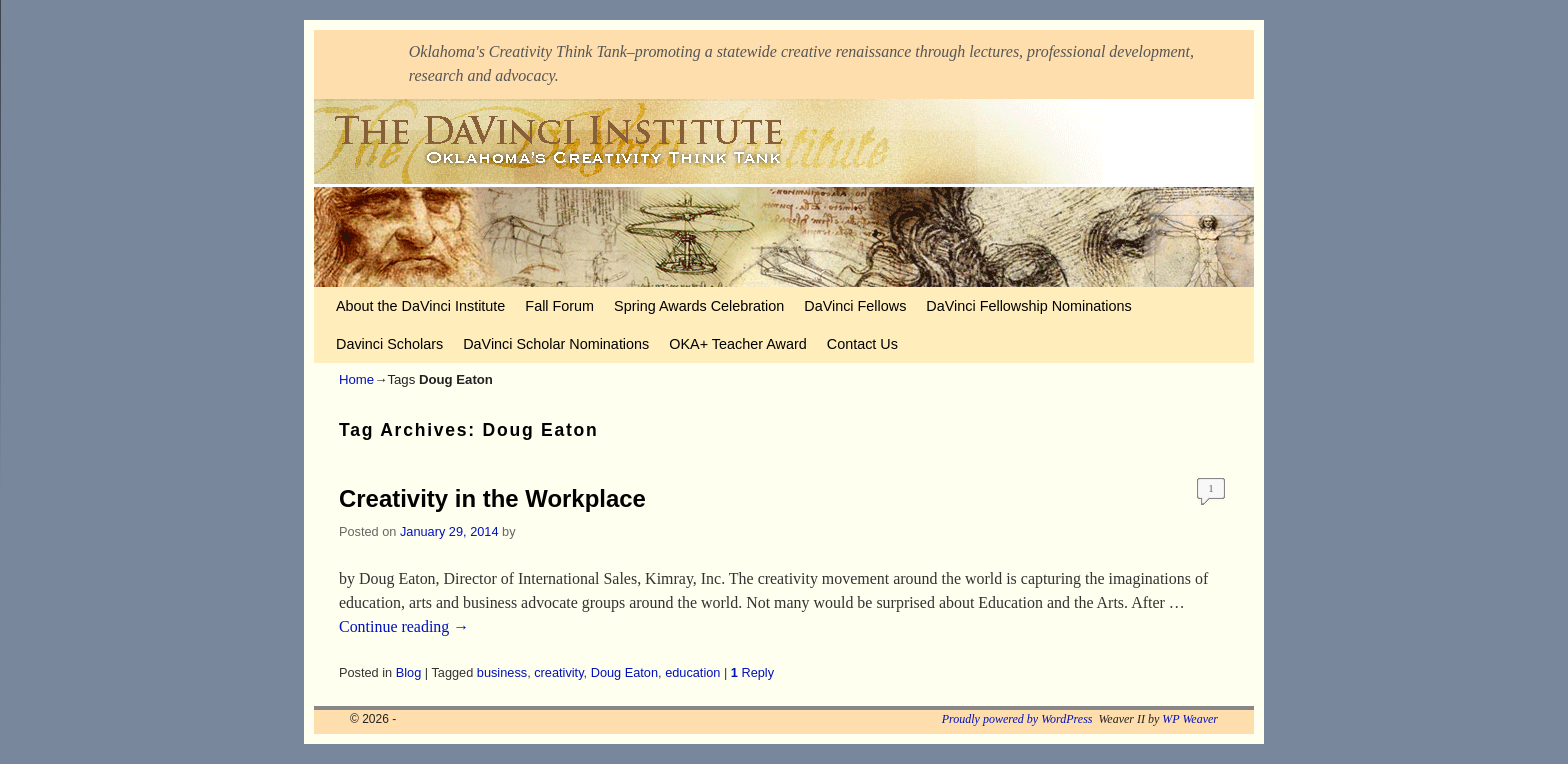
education (692, 672)
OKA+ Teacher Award (737, 344)
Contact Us (862, 344)
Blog (409, 672)
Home (356, 379)
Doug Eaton (624, 672)
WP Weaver (1190, 719)
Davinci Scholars (389, 344)
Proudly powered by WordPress (1017, 719)
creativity (558, 672)
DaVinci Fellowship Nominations (1028, 306)
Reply (752, 672)
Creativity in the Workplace (492, 498)
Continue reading (404, 626)
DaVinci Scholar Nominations (556, 344)
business (502, 672)
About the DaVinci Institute (420, 306)
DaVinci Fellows (855, 306)
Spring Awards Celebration (699, 306)
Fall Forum (559, 306)
